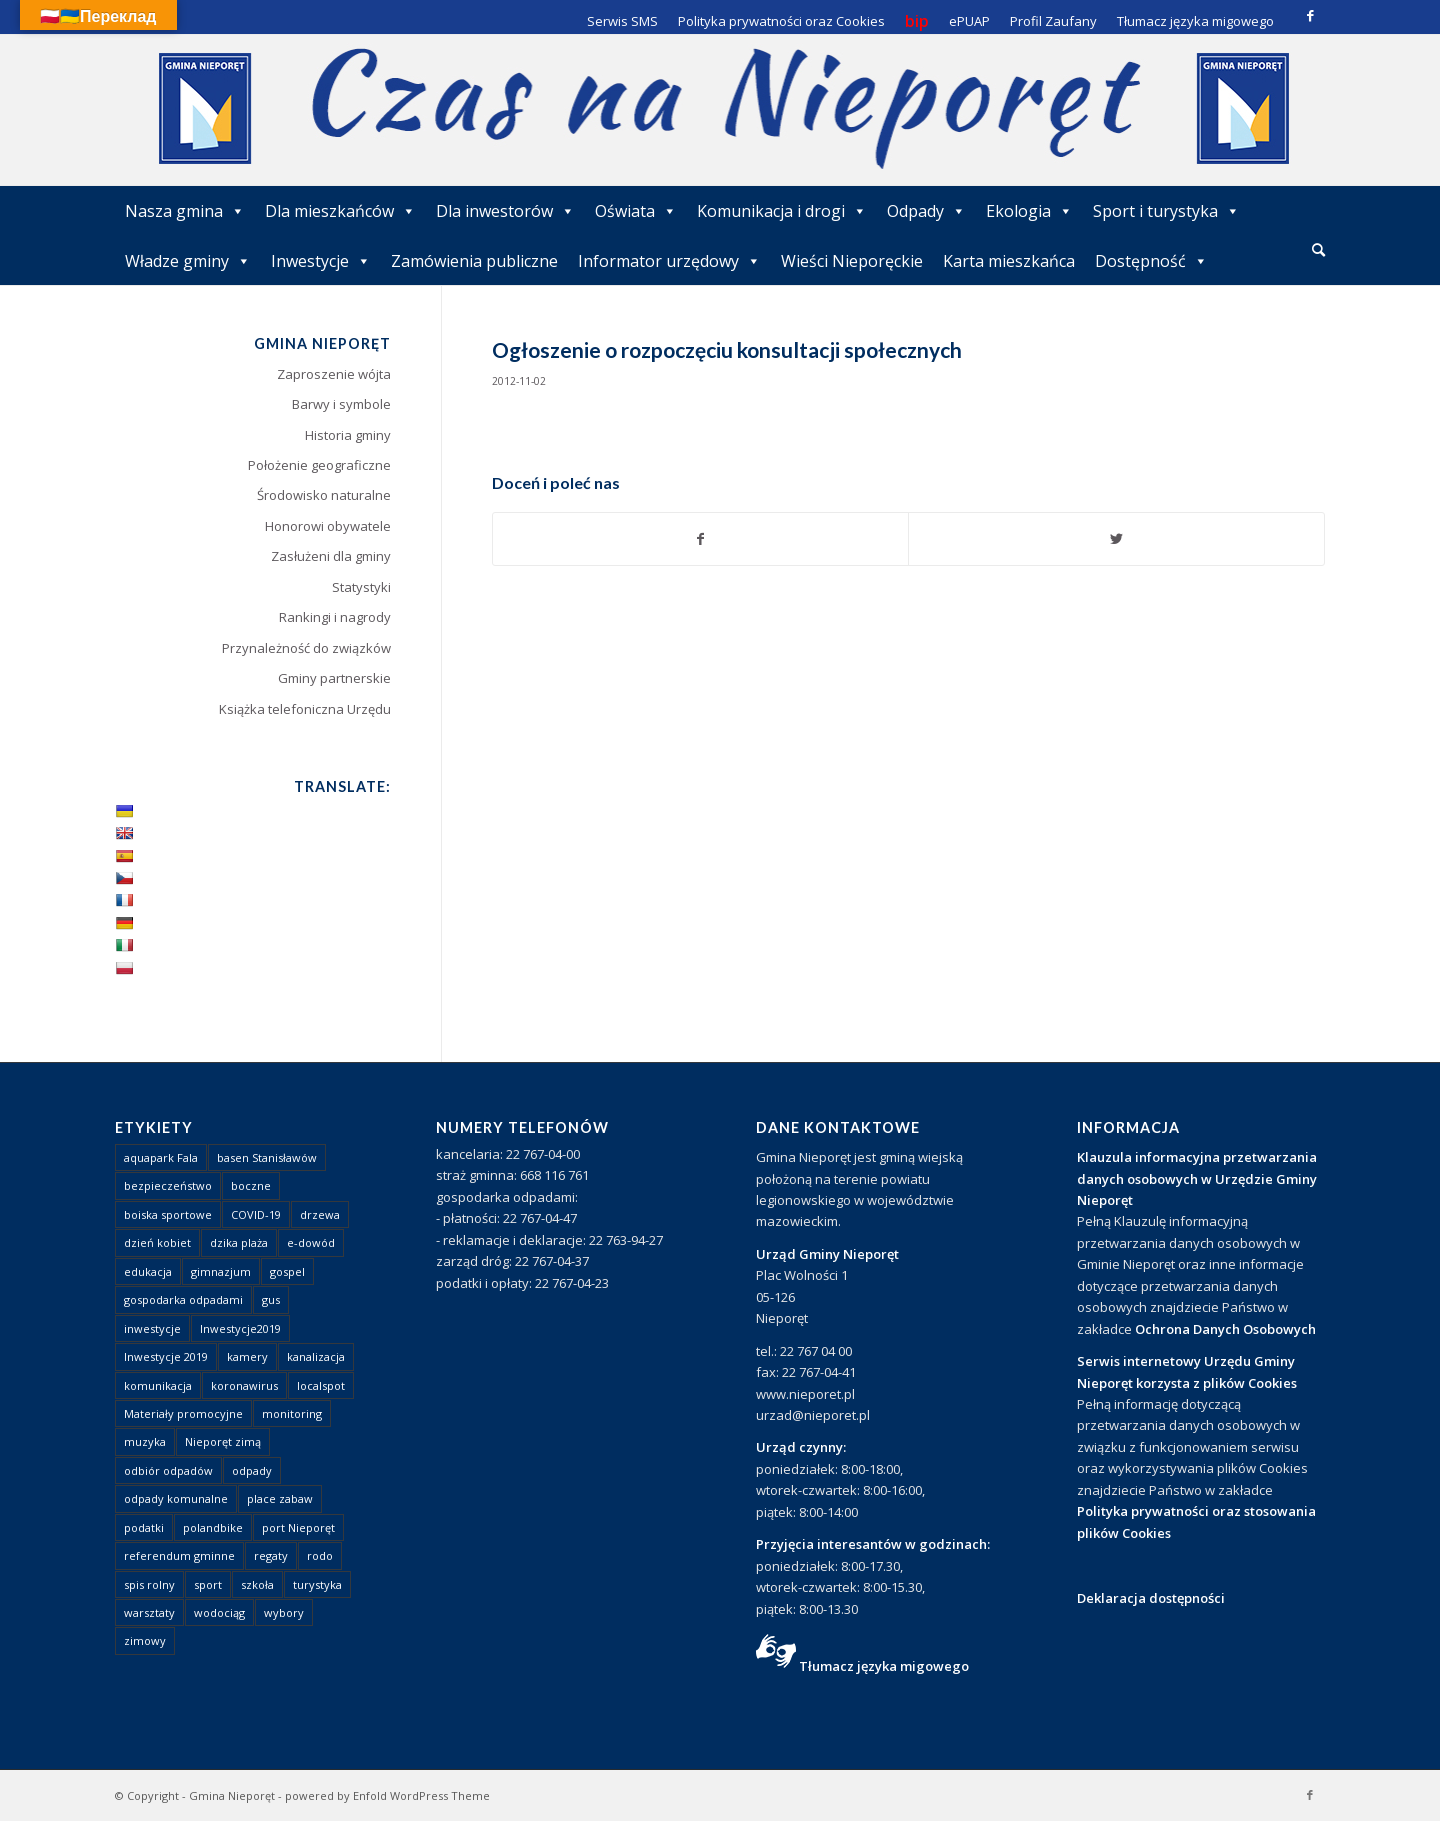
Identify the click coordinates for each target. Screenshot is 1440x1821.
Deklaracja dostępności (1151, 1598)
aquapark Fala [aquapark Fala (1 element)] (161, 1157)
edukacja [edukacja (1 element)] (148, 1271)
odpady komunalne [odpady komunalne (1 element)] (176, 1498)
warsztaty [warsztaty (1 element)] (149, 1612)
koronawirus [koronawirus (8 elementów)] (244, 1385)
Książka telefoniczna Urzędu (305, 709)
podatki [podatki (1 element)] (144, 1527)
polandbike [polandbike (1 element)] (213, 1527)
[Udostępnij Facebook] (701, 539)
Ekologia (1029, 211)
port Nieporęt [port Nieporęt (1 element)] (298, 1527)
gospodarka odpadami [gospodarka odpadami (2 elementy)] (183, 1299)
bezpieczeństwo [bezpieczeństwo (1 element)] (168, 1185)
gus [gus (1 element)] (271, 1299)
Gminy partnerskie (334, 678)
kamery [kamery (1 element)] (247, 1356)
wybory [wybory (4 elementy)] (284, 1612)
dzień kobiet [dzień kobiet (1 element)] (157, 1242)
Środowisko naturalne (324, 495)
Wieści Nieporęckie (852, 261)
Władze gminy (188, 261)
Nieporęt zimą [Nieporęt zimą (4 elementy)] (223, 1441)
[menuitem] (1318, 251)
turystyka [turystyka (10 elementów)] (317, 1584)
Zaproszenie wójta (334, 374)
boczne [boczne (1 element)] (251, 1185)
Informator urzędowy (669, 261)
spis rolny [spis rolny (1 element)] (149, 1584)
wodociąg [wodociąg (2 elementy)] (219, 1612)
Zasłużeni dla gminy (331, 556)
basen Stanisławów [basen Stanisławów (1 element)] (267, 1157)
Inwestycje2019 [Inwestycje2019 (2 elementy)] (240, 1328)
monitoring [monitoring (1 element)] (292, 1413)
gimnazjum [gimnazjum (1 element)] (221, 1271)
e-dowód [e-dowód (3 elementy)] (311, 1242)
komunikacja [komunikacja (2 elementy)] (158, 1385)
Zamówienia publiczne (474, 261)
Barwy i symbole (341, 404)
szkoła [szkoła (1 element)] (257, 1584)
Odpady (926, 211)
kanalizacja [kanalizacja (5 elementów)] (316, 1356)
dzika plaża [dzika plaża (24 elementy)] (239, 1242)
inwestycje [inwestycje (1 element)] (152, 1328)
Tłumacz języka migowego (884, 1666)
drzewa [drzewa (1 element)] (320, 1214)
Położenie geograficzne (319, 465)
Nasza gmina (185, 211)
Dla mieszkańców (340, 211)
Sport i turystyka (1166, 211)
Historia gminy (348, 435)
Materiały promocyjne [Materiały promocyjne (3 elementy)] (183, 1413)
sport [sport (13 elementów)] (208, 1584)
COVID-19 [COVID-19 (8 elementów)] (256, 1214)
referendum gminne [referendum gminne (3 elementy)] (179, 1555)
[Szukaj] (1318, 249)
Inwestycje (321, 261)
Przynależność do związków (306, 648)
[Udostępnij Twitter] (1116, 539)
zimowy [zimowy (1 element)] (145, 1640)
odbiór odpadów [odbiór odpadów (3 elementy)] (168, 1470)
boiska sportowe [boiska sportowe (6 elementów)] (168, 1214)
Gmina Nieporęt (232, 1795)
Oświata (636, 211)
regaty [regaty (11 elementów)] (271, 1555)
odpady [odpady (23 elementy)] (252, 1470)
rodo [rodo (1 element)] (320, 1555)
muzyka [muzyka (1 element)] (145, 1441)
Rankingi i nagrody (335, 617)
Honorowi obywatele (328, 526)
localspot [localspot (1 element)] (321, 1385)
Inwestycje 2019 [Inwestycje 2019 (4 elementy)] (166, 1356)
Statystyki (361, 587)
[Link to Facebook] (1310, 15)
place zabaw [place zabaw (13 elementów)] (280, 1498)
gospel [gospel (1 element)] (287, 1271)
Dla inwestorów (505, 211)
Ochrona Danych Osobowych (1225, 1329)
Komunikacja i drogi (782, 211)
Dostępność (1151, 261)
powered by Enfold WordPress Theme (387, 1795)
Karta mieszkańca (1009, 261)
